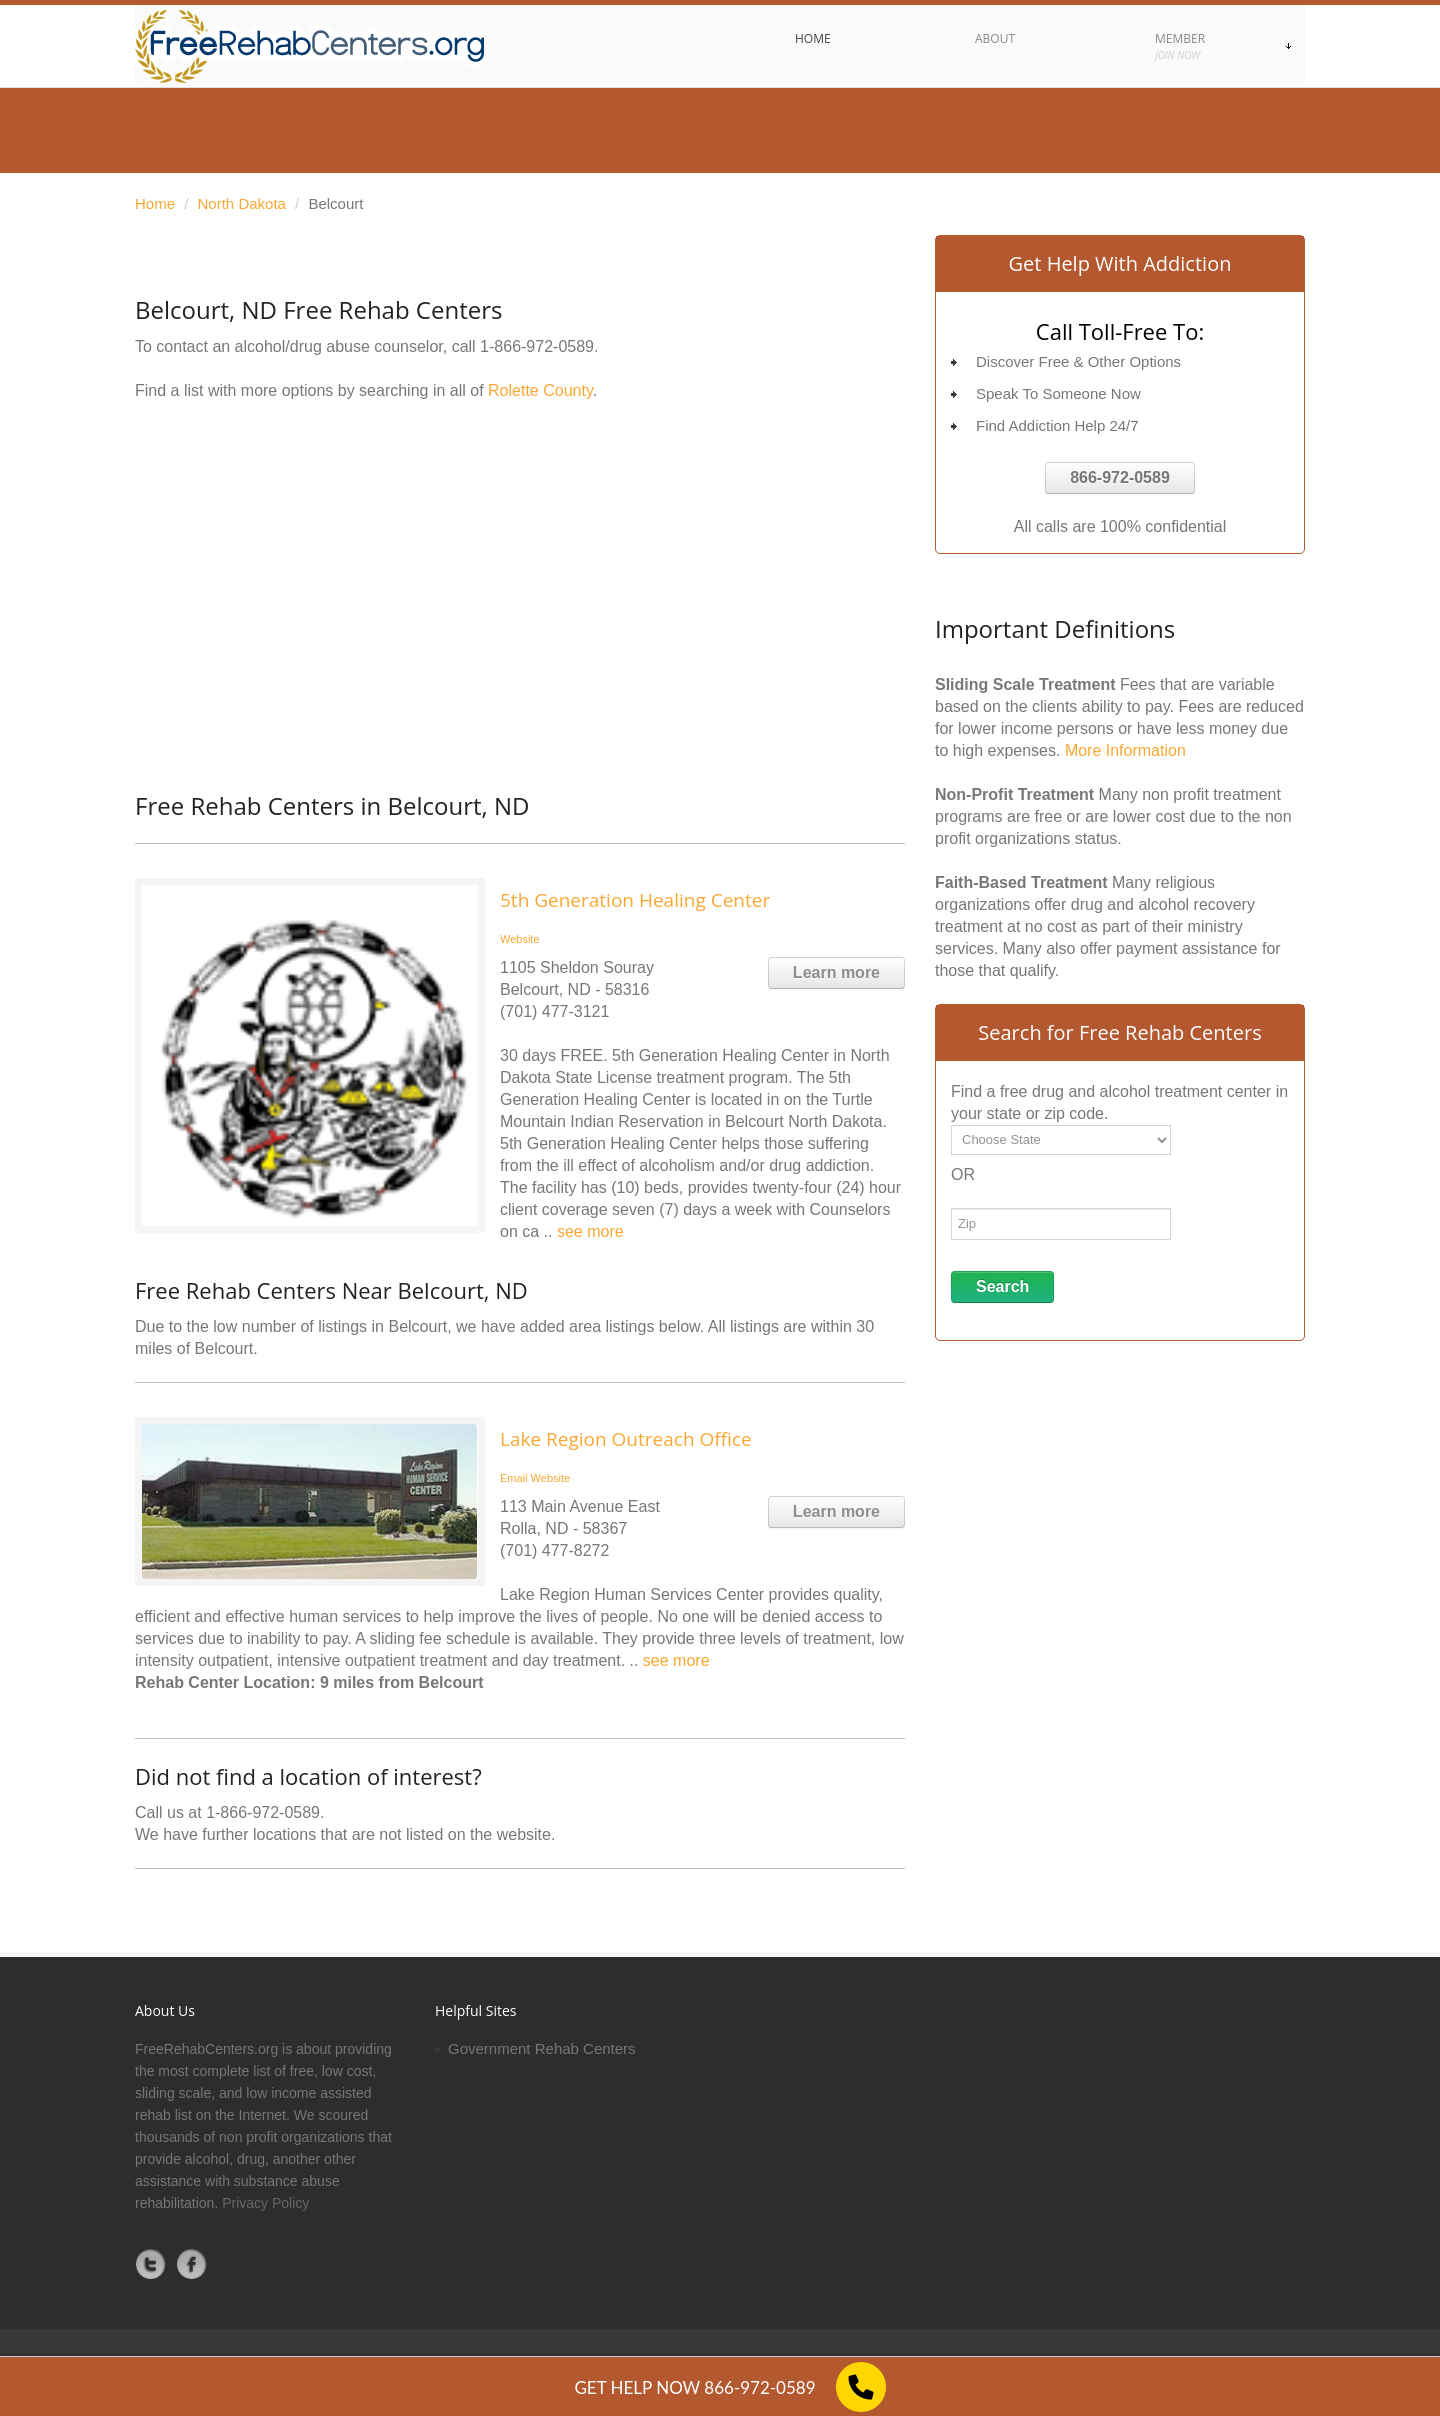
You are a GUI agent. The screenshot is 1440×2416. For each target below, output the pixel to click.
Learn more (836, 972)
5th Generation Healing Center (635, 900)
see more (590, 1231)
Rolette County (540, 390)
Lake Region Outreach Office (626, 1439)
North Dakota (242, 203)
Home (155, 203)
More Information (1125, 750)
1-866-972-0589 (537, 346)
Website (520, 939)
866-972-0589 (1120, 477)
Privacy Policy (265, 2203)
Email (514, 1478)
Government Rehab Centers (542, 2048)
